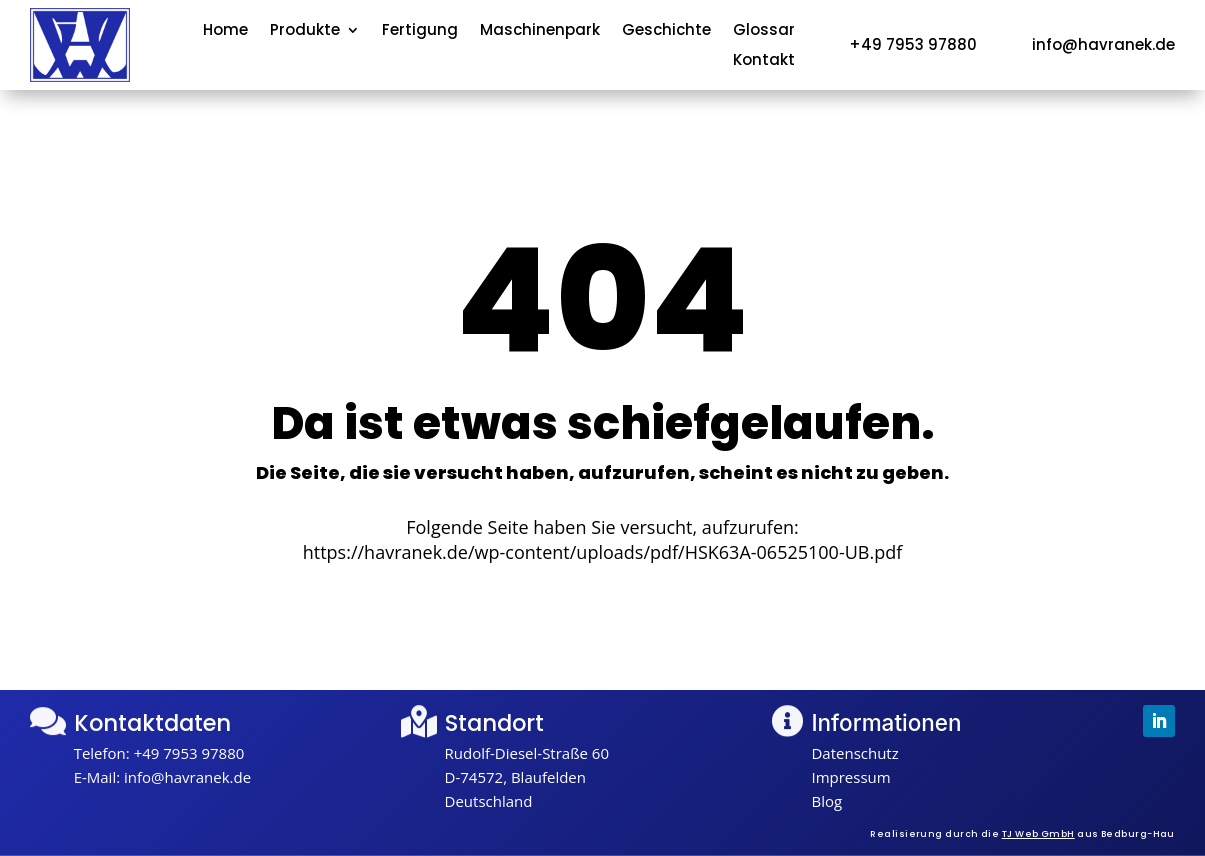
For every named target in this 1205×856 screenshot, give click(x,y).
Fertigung (420, 31)
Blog (826, 801)
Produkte (305, 31)
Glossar (764, 31)
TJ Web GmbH (1038, 834)
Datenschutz (854, 753)
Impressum (850, 777)
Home (225, 31)
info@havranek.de (187, 777)
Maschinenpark (540, 31)
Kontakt (764, 61)
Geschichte (666, 31)
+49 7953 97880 (189, 753)
